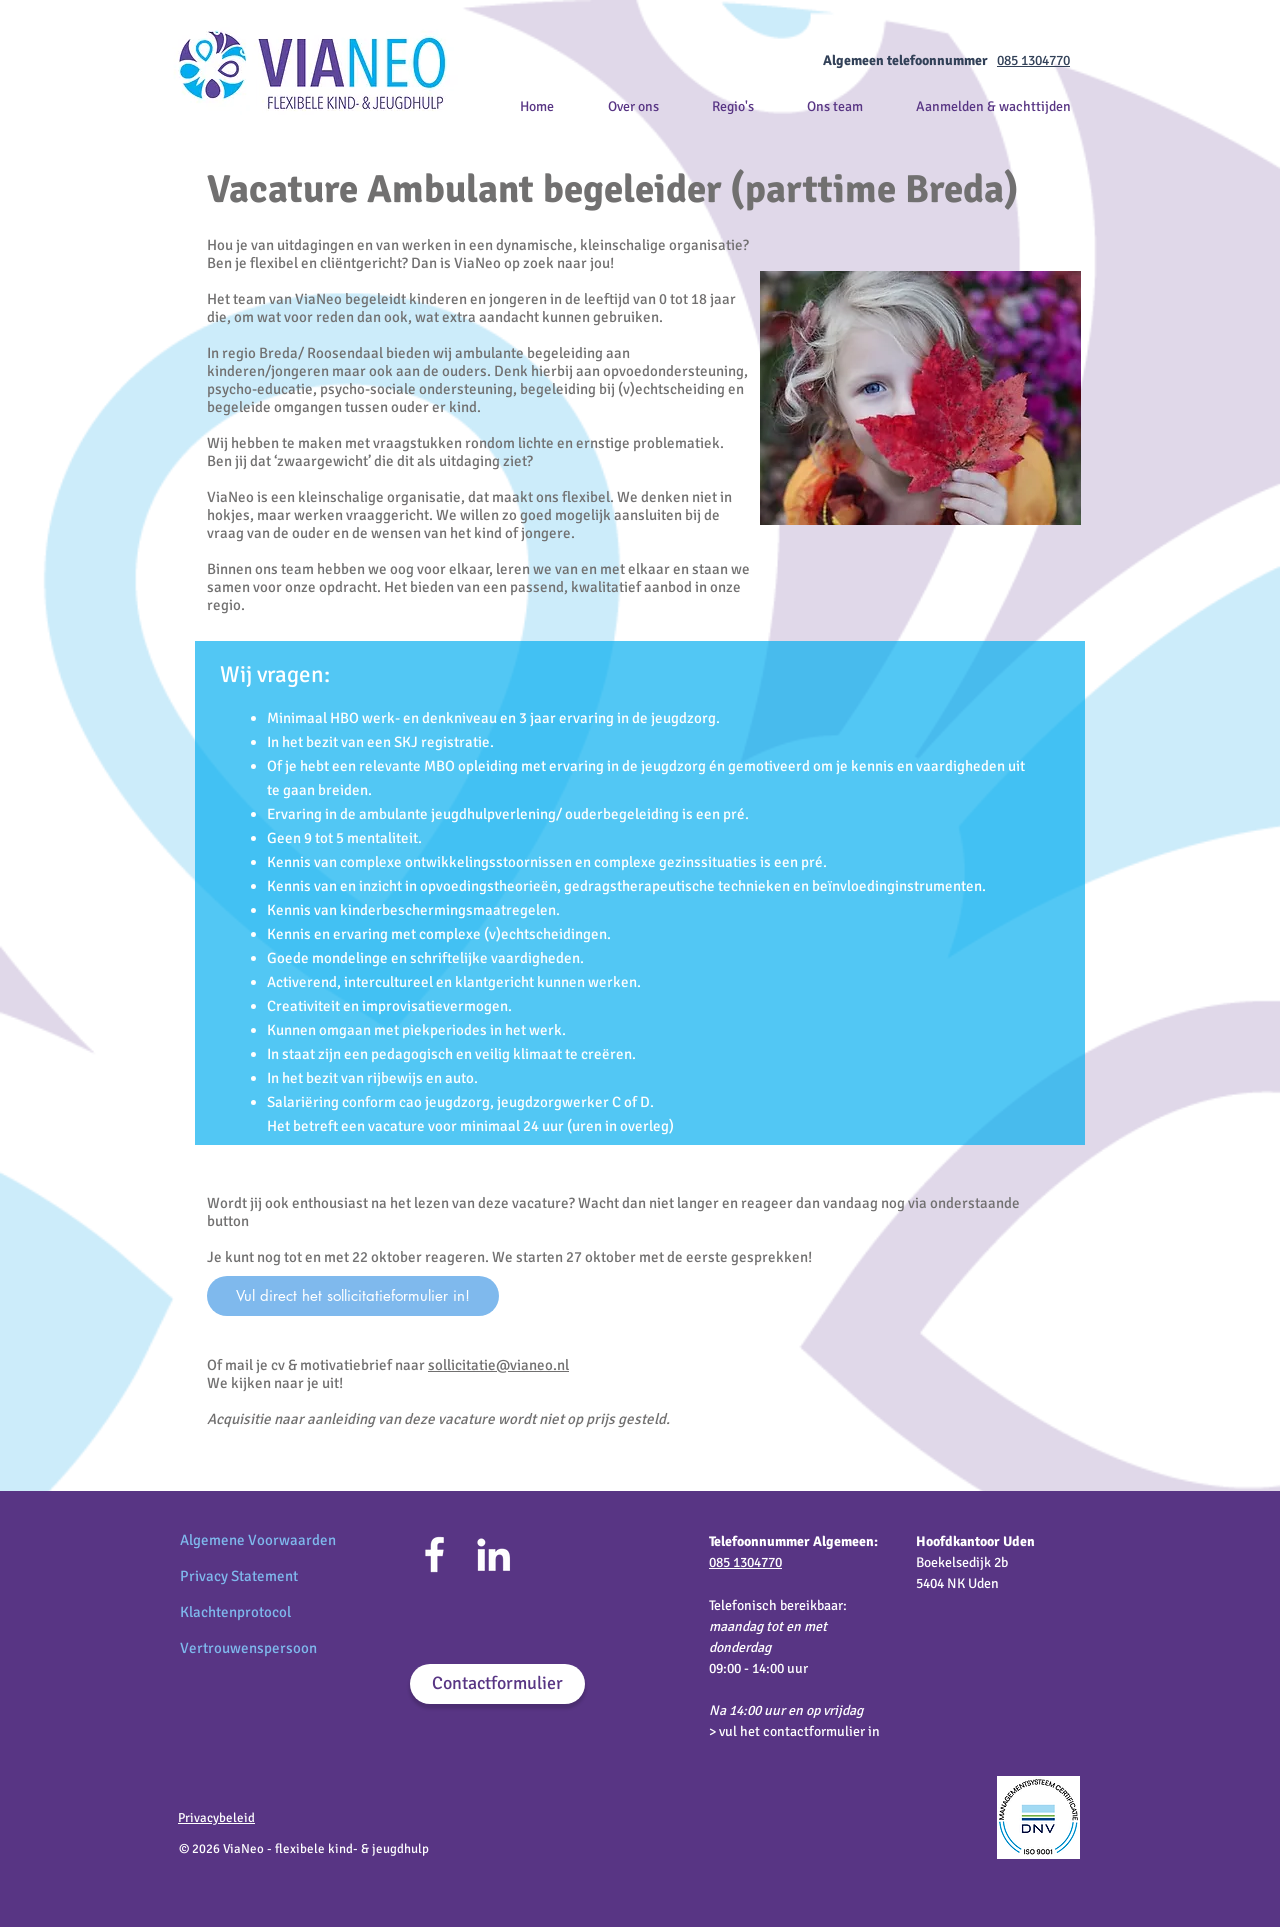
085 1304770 (1033, 60)
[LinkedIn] (493, 1554)
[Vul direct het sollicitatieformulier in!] (353, 1296)
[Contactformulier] (497, 1684)
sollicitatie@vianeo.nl (498, 1365)
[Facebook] (434, 1554)
